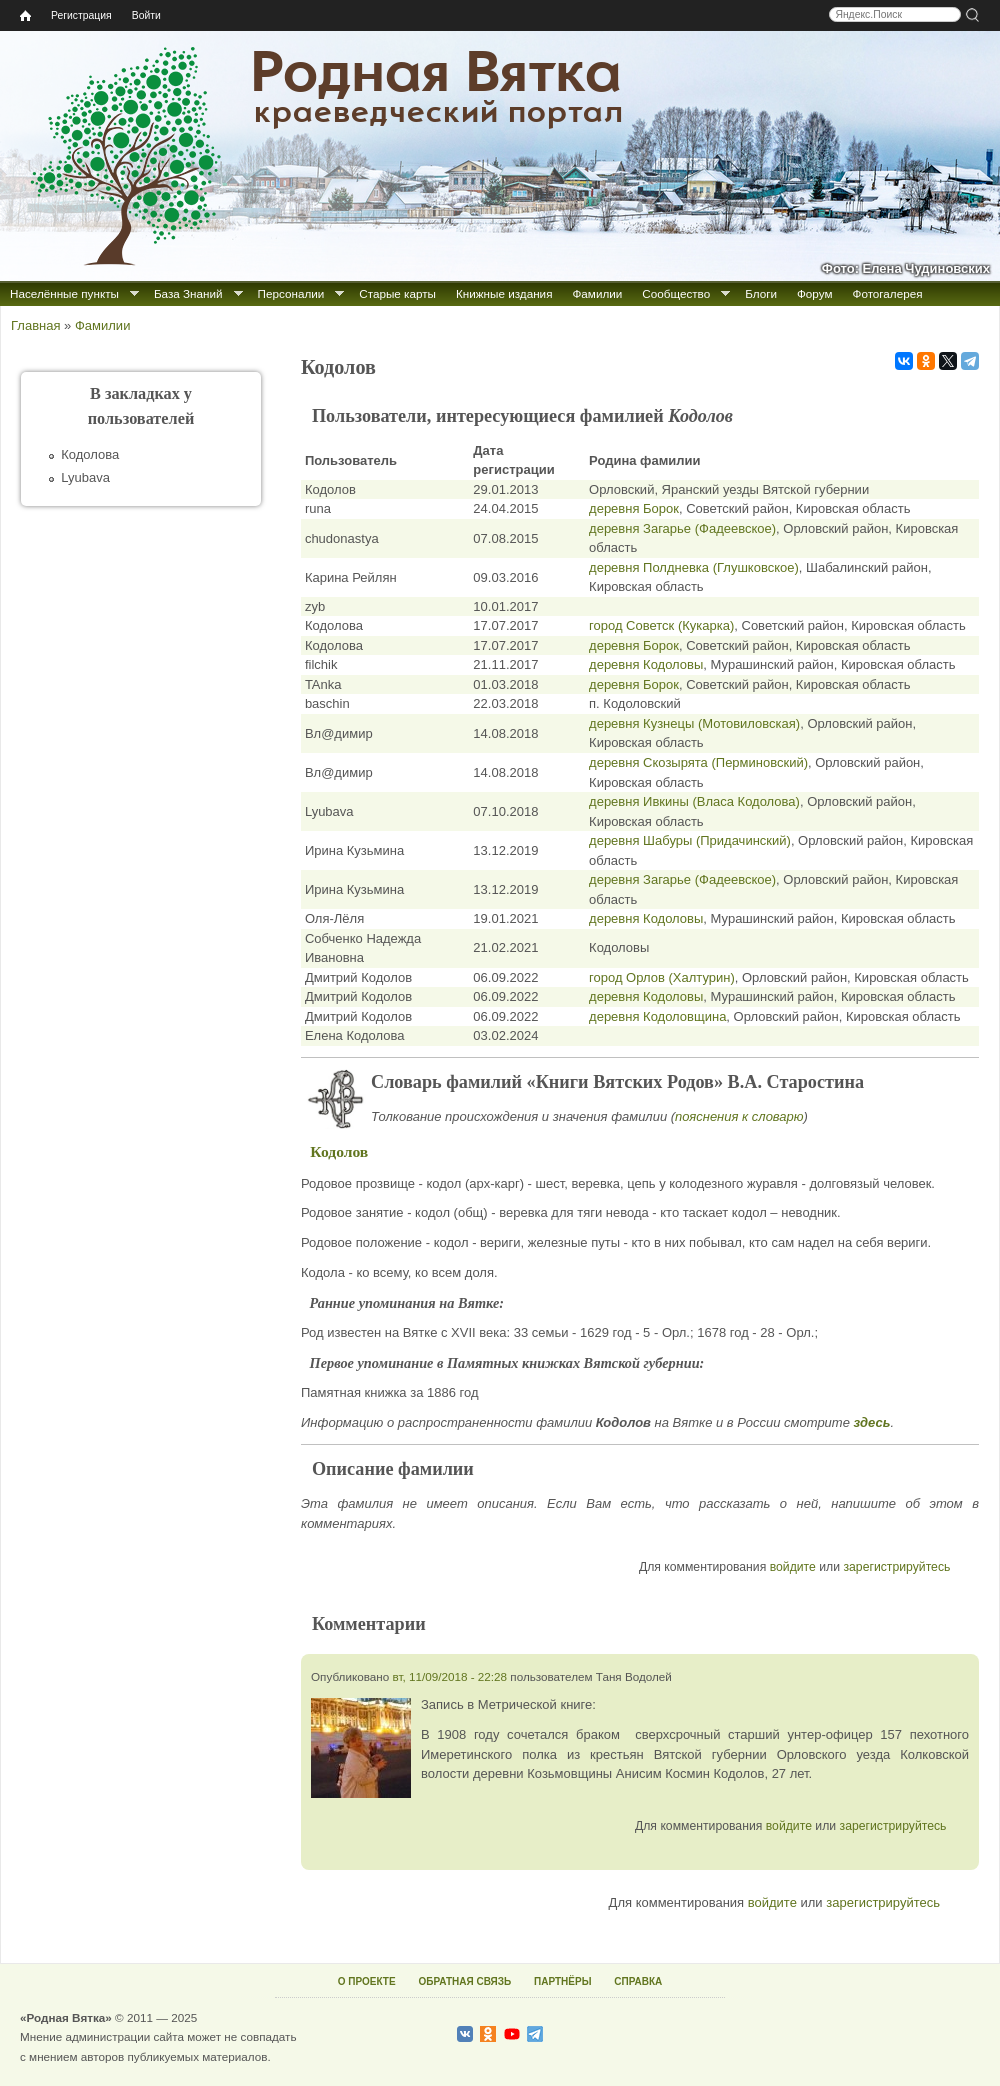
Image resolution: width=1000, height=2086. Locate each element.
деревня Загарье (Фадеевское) (682, 528)
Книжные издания (504, 293)
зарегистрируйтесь (896, 1567)
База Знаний (188, 293)
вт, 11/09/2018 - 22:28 (449, 1676)
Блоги (761, 293)
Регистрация (81, 15)
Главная (35, 325)
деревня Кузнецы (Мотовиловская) (694, 723)
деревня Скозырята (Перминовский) (698, 762)
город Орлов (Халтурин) (662, 977)
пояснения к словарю (739, 1116)
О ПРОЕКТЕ (367, 1981)
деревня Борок (634, 508)
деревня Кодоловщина (657, 1016)
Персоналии (291, 293)
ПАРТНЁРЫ (562, 1981)
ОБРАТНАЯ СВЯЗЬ (464, 1981)
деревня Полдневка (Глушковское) (694, 567)
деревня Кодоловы (646, 664)
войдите (793, 1567)
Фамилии (597, 293)
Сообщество (676, 293)
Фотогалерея (888, 293)
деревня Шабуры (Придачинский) (690, 840)
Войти (146, 15)
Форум (815, 293)
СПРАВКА (638, 1981)
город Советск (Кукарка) (661, 625)
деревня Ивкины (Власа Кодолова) (694, 801)
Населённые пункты (64, 293)
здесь (872, 1422)
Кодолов (339, 1151)
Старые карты (397, 293)
